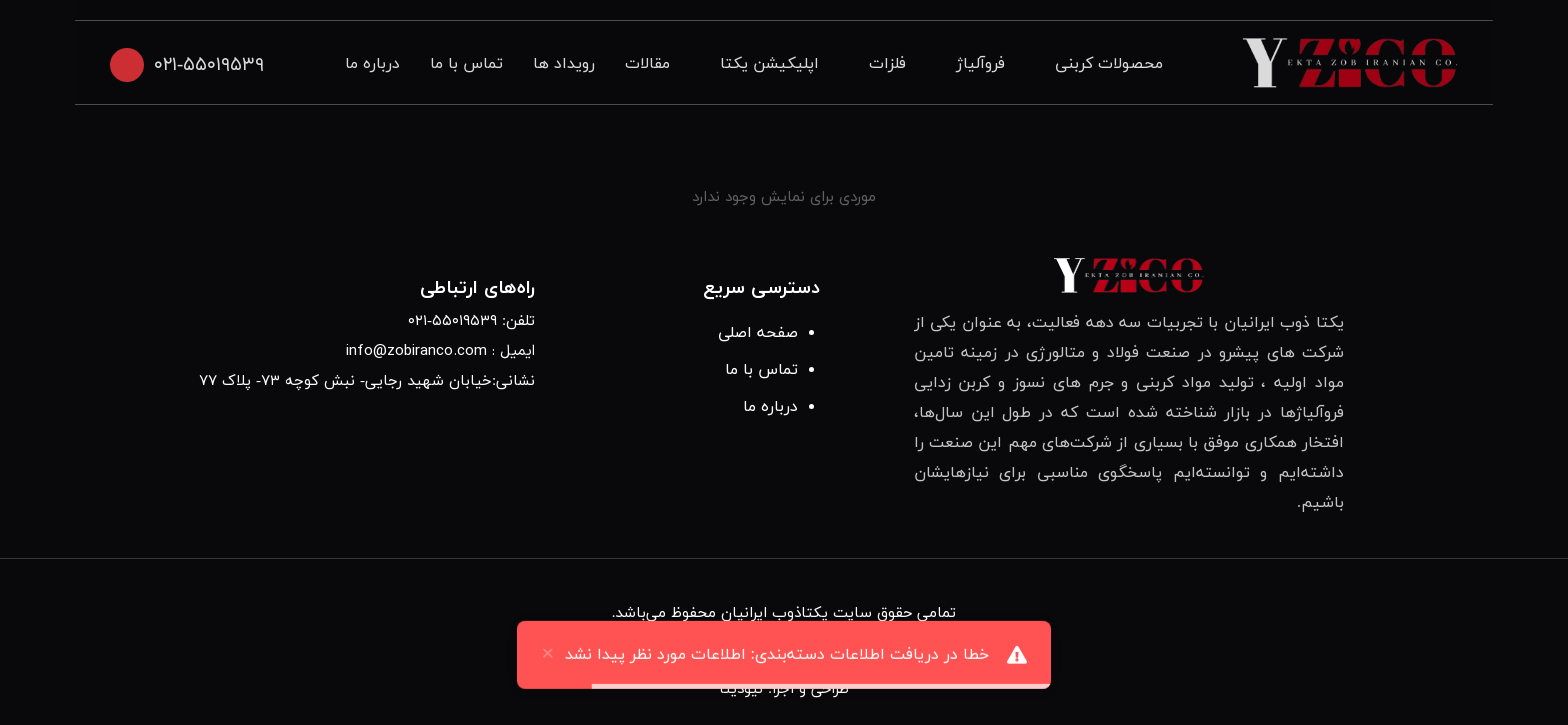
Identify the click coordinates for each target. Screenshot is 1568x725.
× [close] (548, 663)
